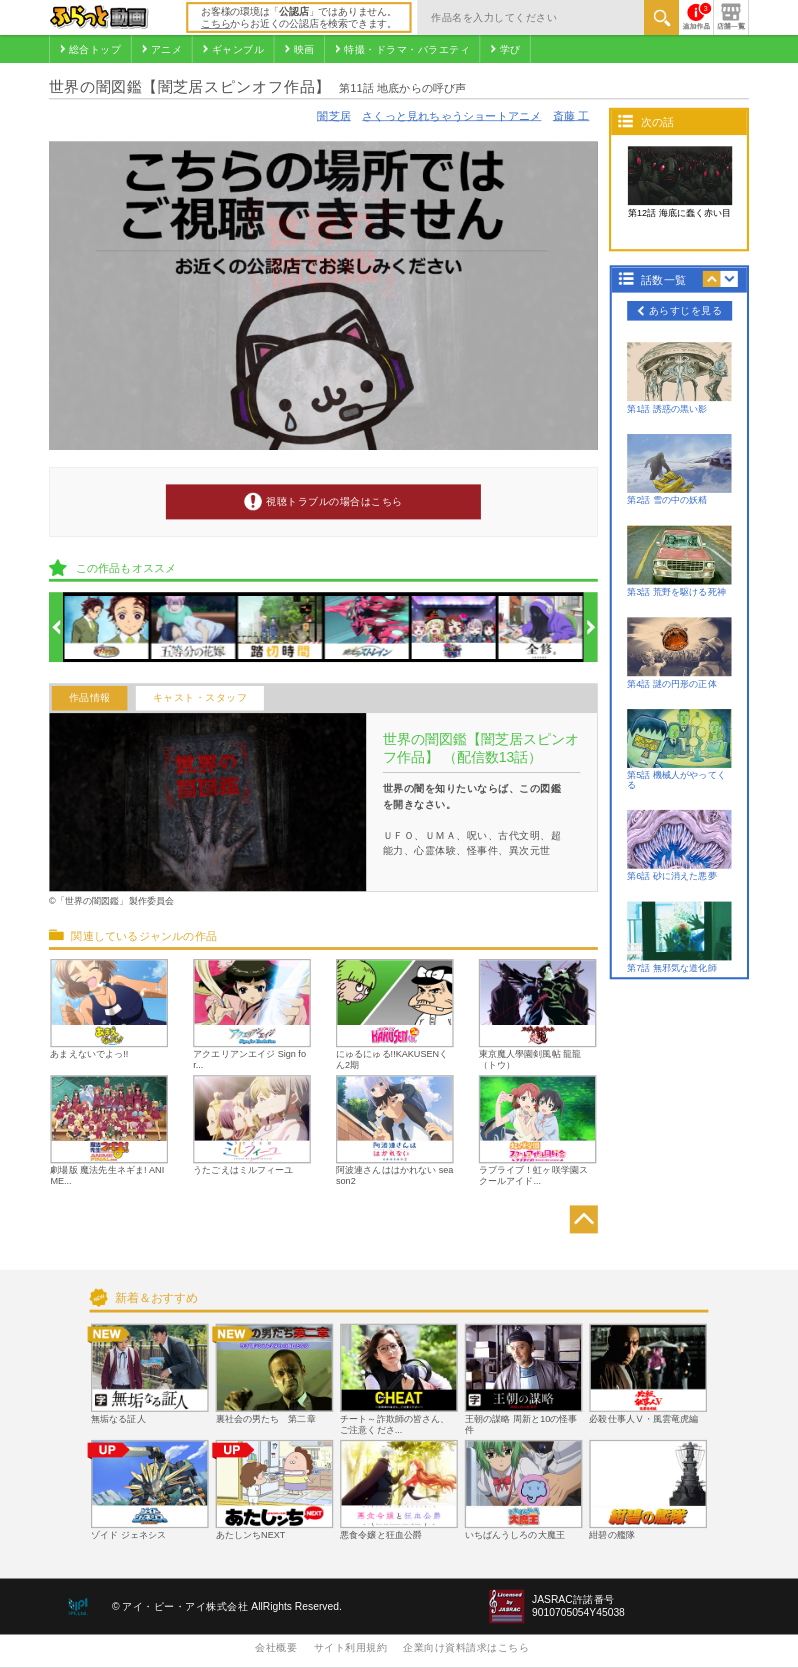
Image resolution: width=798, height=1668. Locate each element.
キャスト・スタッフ (200, 698)
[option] (106, 627)
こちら (215, 23)
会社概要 (276, 1647)
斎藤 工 (571, 116)
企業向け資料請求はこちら (466, 1647)
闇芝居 (334, 116)
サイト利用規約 (351, 1647)
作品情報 (90, 698)
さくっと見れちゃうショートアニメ (451, 116)
